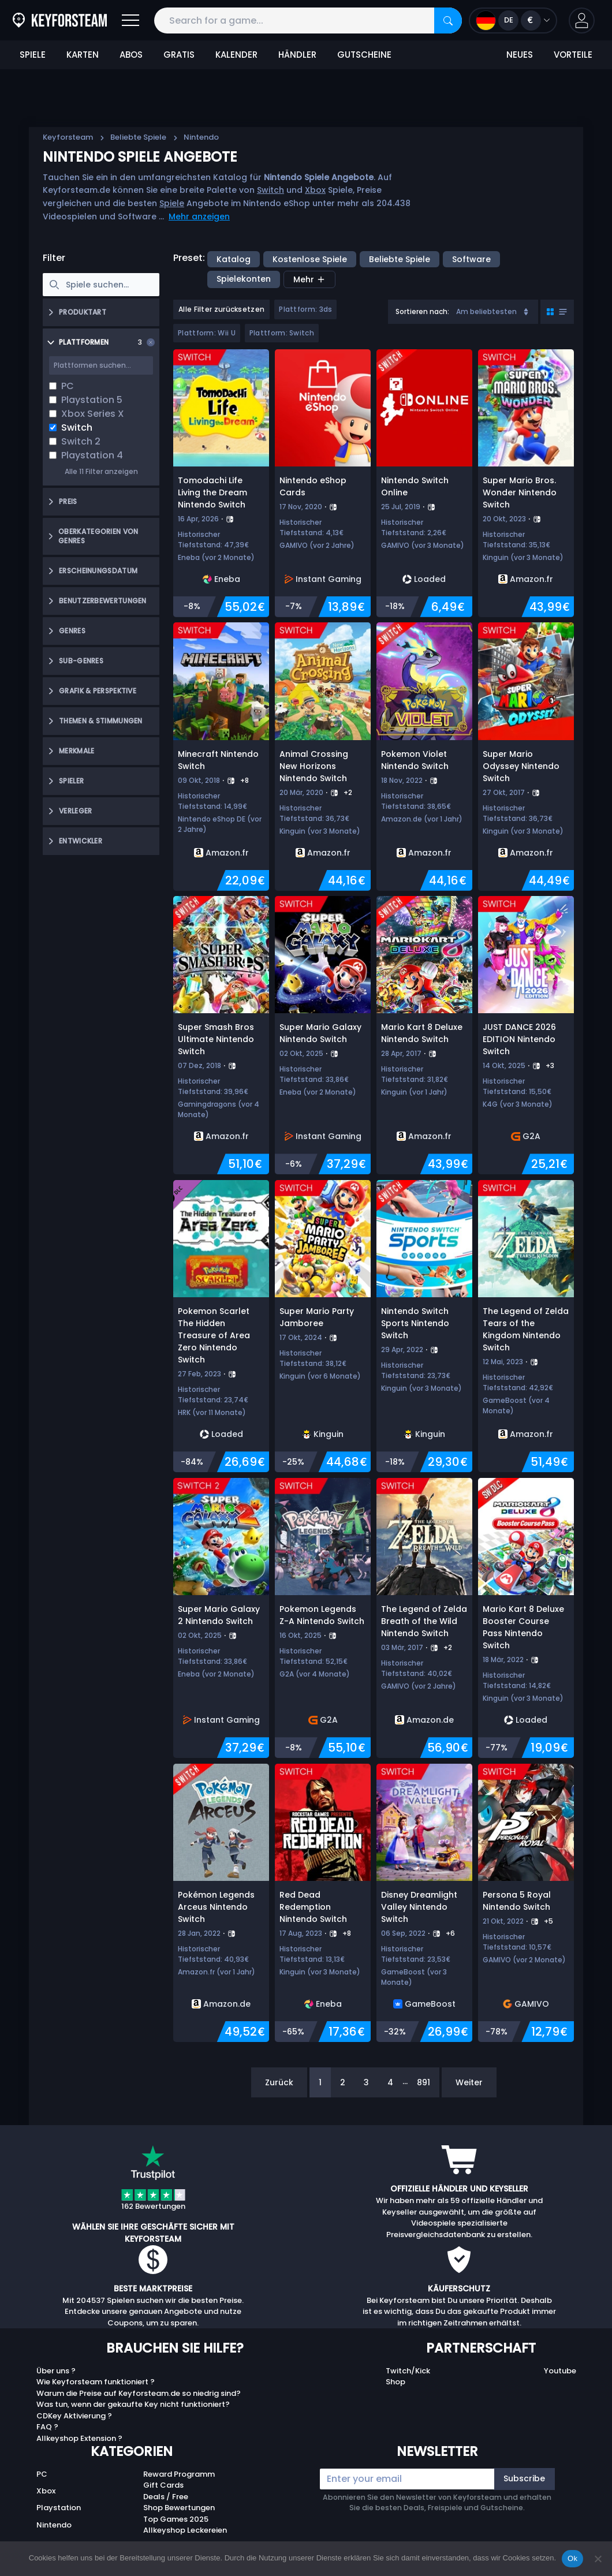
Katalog (234, 259)
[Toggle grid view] (557, 312)
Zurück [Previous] (279, 2082)
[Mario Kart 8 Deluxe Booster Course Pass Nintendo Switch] (526, 1618)
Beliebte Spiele (138, 137)
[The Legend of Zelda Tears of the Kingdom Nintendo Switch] (526, 1326)
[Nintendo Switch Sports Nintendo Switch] (424, 1326)
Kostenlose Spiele (310, 259)
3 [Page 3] (366, 2082)
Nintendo (54, 2524)
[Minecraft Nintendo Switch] (221, 756)
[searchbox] (101, 284)
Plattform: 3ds (305, 309)
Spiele (171, 203)
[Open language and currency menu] (513, 20)
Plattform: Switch (281, 333)
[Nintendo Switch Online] (424, 483)
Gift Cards (163, 2485)
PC (41, 2474)
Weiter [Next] (469, 2082)
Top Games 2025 (175, 2519)
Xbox (315, 190)
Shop (395, 2381)
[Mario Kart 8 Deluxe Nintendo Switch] (424, 1035)
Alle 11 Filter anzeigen (101, 471)
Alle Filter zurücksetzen (221, 309)
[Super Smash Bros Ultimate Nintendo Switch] (221, 1035)
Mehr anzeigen (199, 216)
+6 (450, 1933)
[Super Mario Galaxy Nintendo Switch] (323, 1035)
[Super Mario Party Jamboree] (323, 1326)
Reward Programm (179, 2474)
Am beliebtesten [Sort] (493, 311)
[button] (582, 20)
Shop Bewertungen (179, 2507)
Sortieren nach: (422, 311)
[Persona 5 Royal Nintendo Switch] (526, 1903)
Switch (270, 190)
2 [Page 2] (342, 2082)
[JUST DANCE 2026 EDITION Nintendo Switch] (526, 1035)
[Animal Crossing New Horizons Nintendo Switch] (323, 756)
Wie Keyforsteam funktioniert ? (95, 2381)
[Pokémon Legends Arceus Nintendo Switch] (221, 1903)
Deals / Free (165, 2496)
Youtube (560, 2370)
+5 (548, 1921)
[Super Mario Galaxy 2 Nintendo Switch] (221, 1618)
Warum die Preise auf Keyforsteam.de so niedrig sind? (138, 2393)
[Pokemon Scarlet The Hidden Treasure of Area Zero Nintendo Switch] (221, 1326)
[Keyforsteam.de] (60, 20)
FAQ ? (47, 2426)
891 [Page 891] (423, 2082)
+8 (244, 780)
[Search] (448, 20)
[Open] (130, 20)
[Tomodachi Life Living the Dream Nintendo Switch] (221, 483)
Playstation (58, 2507)
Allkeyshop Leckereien (185, 2530)
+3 (550, 1065)
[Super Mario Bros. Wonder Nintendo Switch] (526, 483)
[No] (597, 2558)
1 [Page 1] (320, 2082)
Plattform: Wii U (207, 333)
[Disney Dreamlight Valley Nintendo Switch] (424, 1903)
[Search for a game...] (308, 20)
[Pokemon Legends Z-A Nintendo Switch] (323, 1618)
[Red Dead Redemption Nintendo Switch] (323, 1903)
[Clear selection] (151, 342)
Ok (572, 2558)
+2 (348, 792)
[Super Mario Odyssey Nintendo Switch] (526, 756)
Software (471, 259)
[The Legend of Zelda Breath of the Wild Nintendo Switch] (424, 1618)
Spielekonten (244, 279)
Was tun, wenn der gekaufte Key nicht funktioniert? (133, 2404)
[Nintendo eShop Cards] (323, 483)
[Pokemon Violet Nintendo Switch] (424, 756)
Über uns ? (56, 2370)
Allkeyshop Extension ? (79, 2438)
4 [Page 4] (390, 2082)
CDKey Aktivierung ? (74, 2415)
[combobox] (463, 312)
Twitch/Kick (408, 2370)
